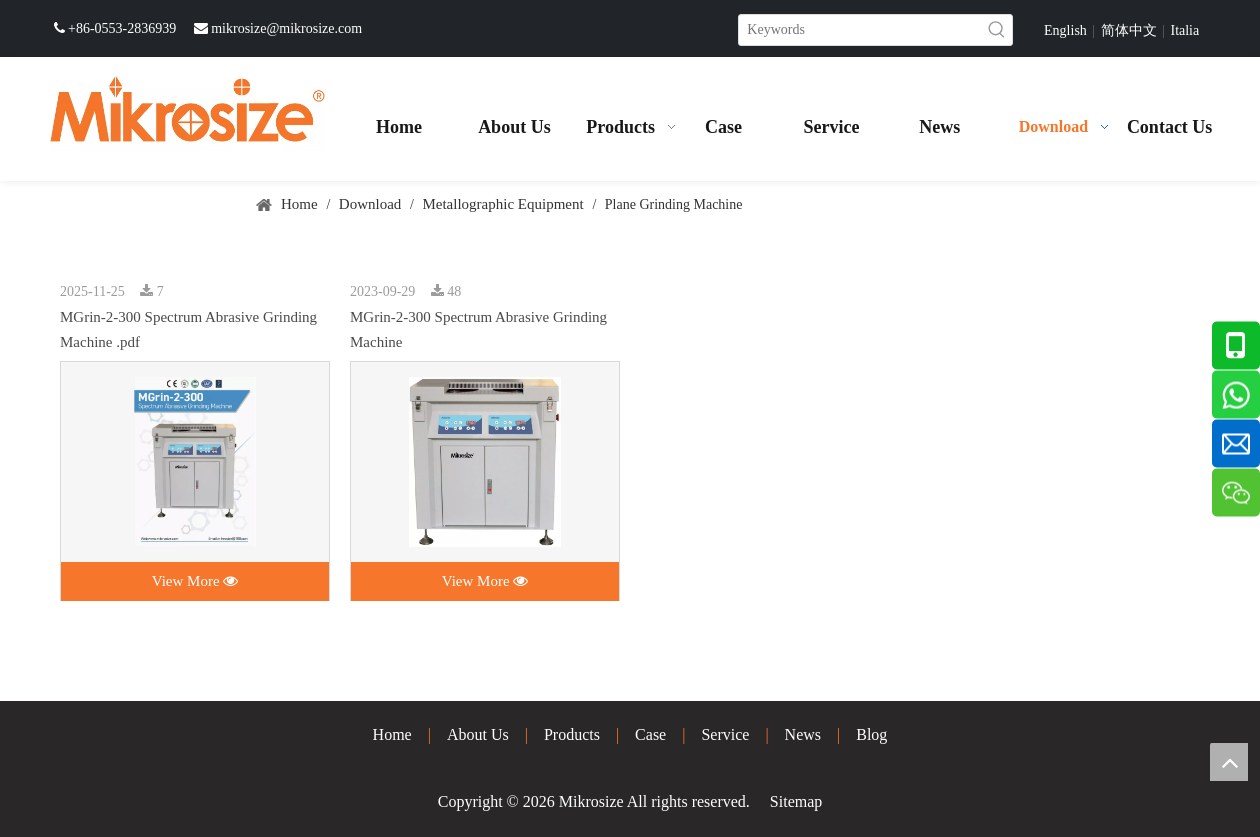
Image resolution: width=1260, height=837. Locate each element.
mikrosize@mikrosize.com (286, 28)
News (803, 734)
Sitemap (796, 801)
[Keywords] (860, 30)
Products (572, 734)
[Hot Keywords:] (997, 30)
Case (650, 734)
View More (195, 581)
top (1229, 762)
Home (392, 734)
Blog (871, 734)
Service (725, 734)
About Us (478, 734)
